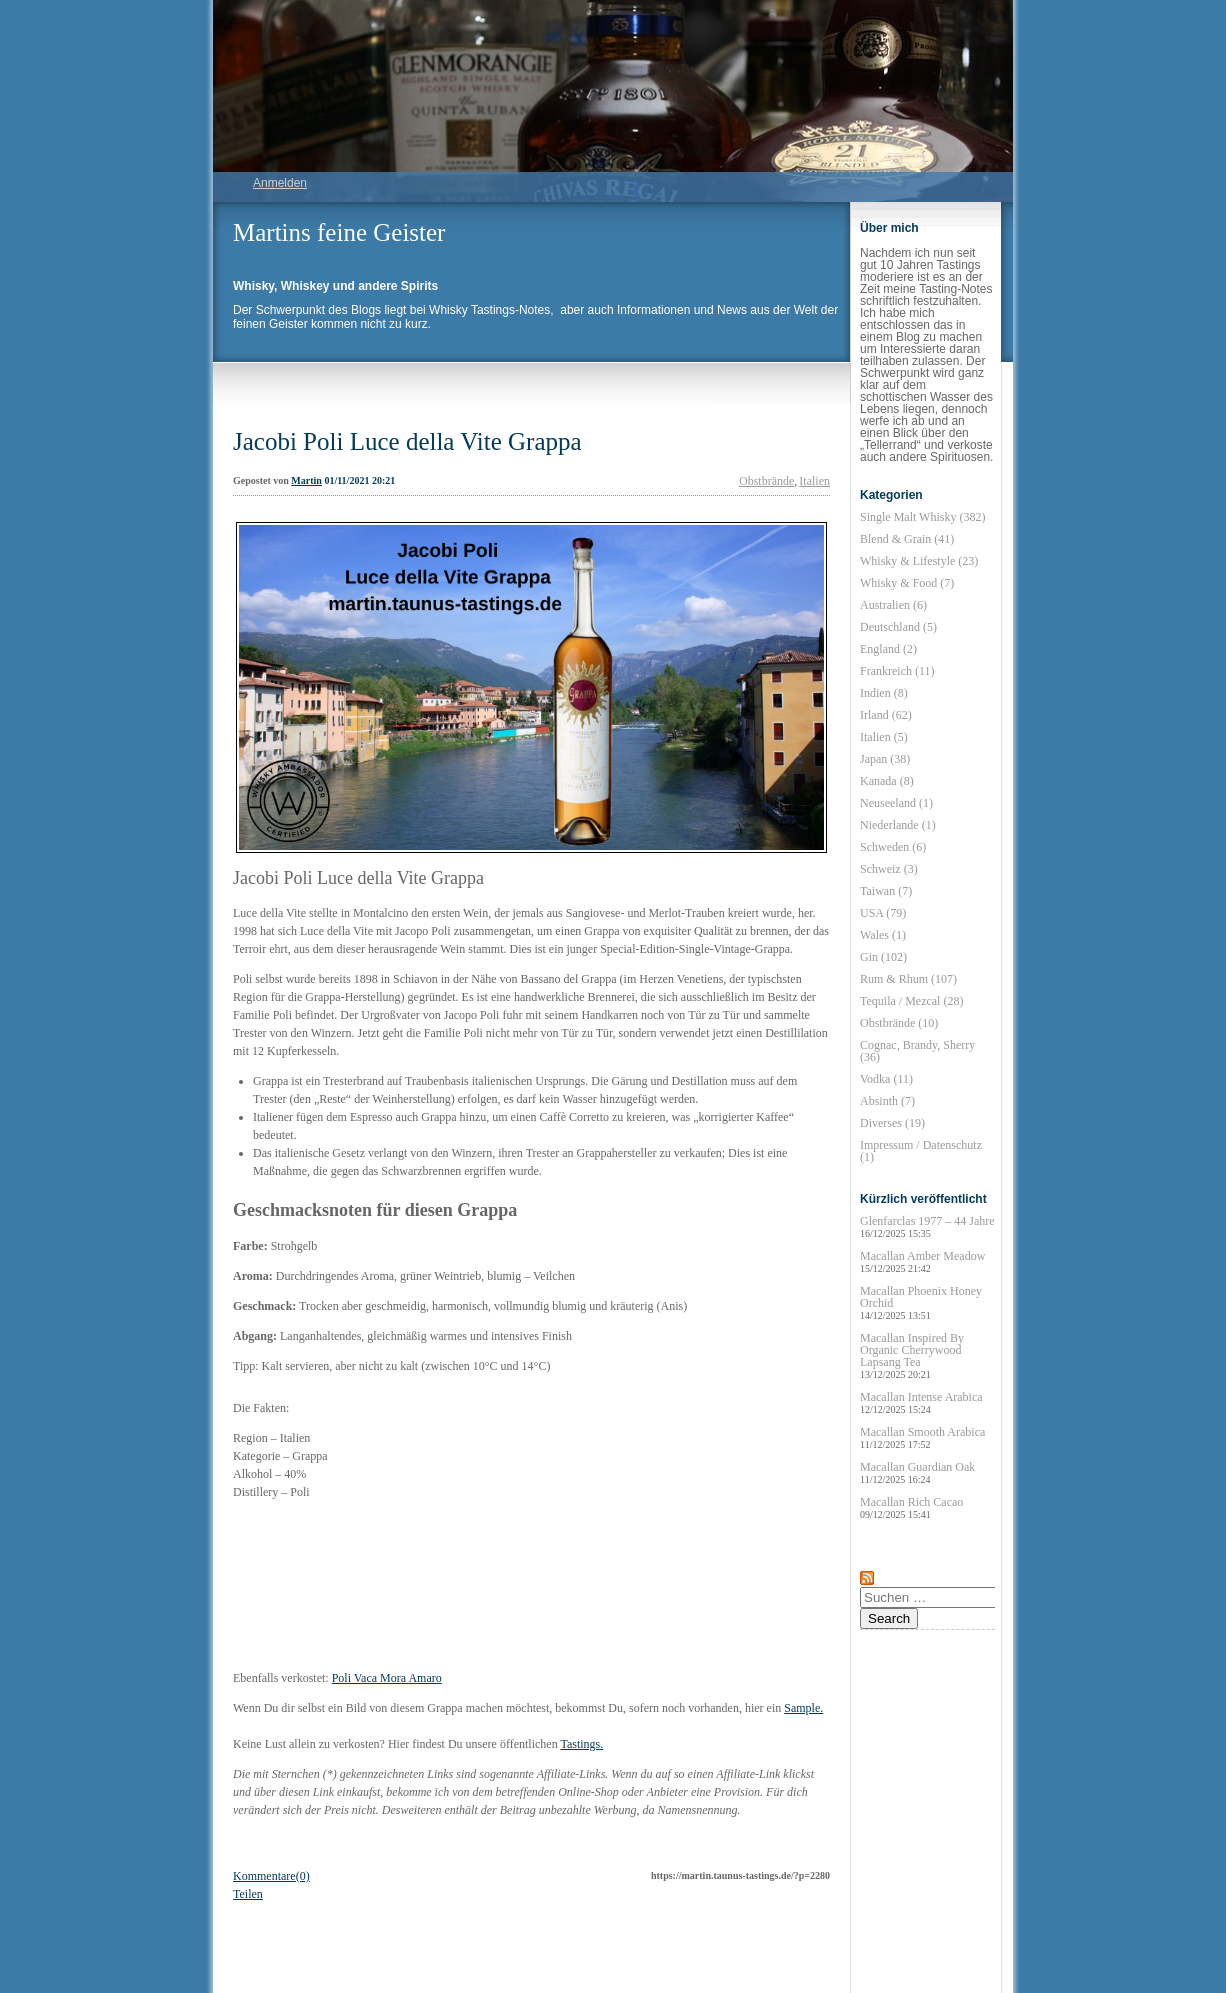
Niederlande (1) (898, 825)
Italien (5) (884, 737)
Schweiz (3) (889, 869)
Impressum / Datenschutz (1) (921, 1151)
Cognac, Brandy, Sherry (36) (917, 1051)
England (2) (888, 649)
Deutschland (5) (898, 627)
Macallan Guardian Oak (917, 1472)
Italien (814, 481)
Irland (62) (886, 715)
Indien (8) (884, 693)
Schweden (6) (893, 847)
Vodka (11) (886, 1079)
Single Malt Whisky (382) (922, 517)
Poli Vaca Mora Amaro (387, 1678)
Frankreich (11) (897, 671)
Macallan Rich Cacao (911, 1507)
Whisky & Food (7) (907, 583)
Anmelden (280, 183)
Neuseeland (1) (896, 803)
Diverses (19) (892, 1123)
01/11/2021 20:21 (359, 480)
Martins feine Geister (339, 232)
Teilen (248, 1894)
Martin (306, 480)
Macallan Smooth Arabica (922, 1437)
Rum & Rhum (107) (908, 979)
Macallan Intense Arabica (921, 1402)
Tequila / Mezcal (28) (911, 1001)
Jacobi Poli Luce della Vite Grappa (407, 441)
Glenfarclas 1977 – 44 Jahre (927, 1226)
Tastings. (581, 1744)
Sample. (803, 1708)
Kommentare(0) (271, 1876)
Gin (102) (883, 957)
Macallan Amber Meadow (922, 1261)
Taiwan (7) (886, 891)
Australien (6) (893, 605)
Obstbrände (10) (899, 1023)
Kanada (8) (887, 781)
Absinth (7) (887, 1101)
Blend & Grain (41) (907, 539)
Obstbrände (766, 481)
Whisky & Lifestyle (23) (919, 561)
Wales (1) (883, 935)
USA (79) (883, 913)
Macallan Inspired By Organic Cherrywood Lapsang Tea (912, 1355)
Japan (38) (885, 759)
